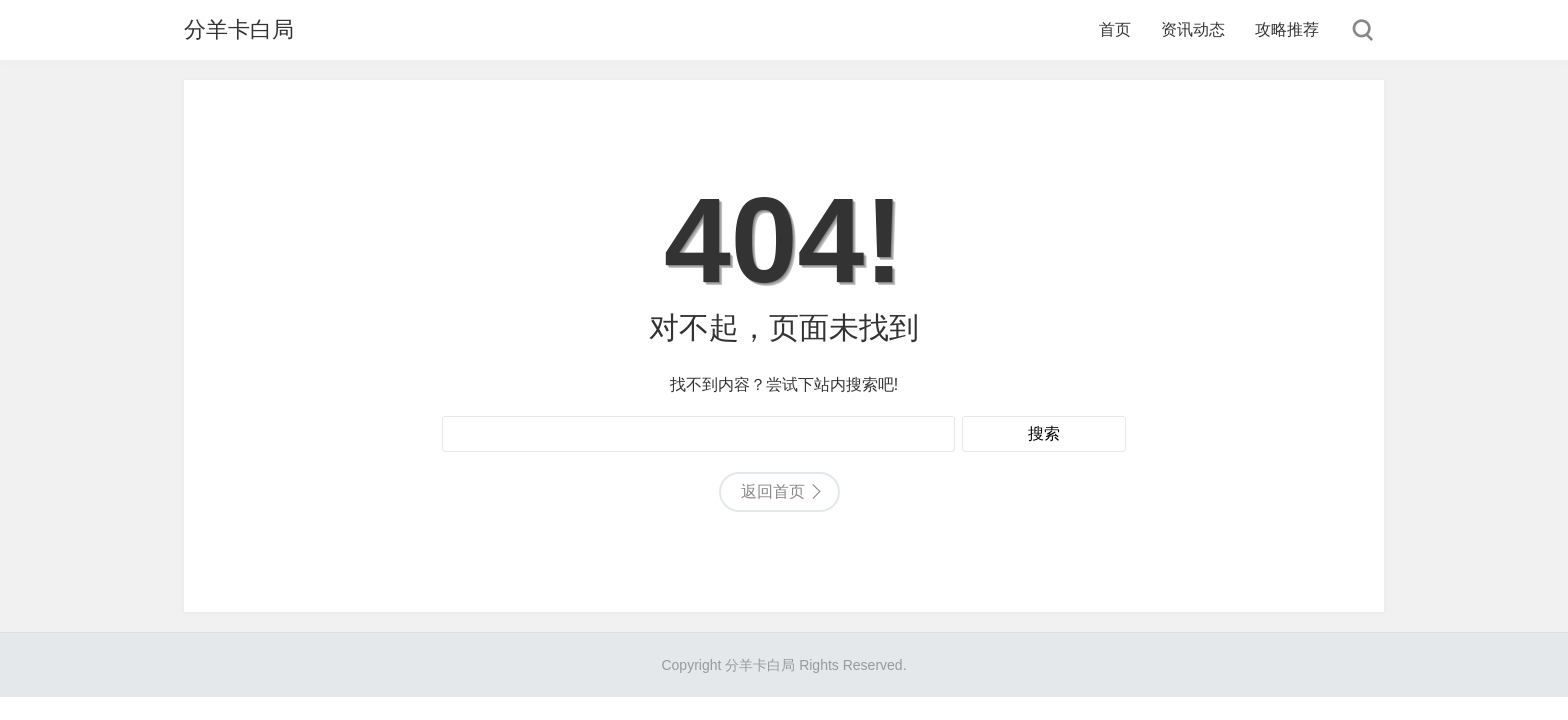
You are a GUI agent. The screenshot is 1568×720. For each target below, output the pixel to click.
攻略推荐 (1287, 29)
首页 (1115, 29)
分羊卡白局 (239, 29)
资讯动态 (1193, 29)
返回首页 (773, 491)
